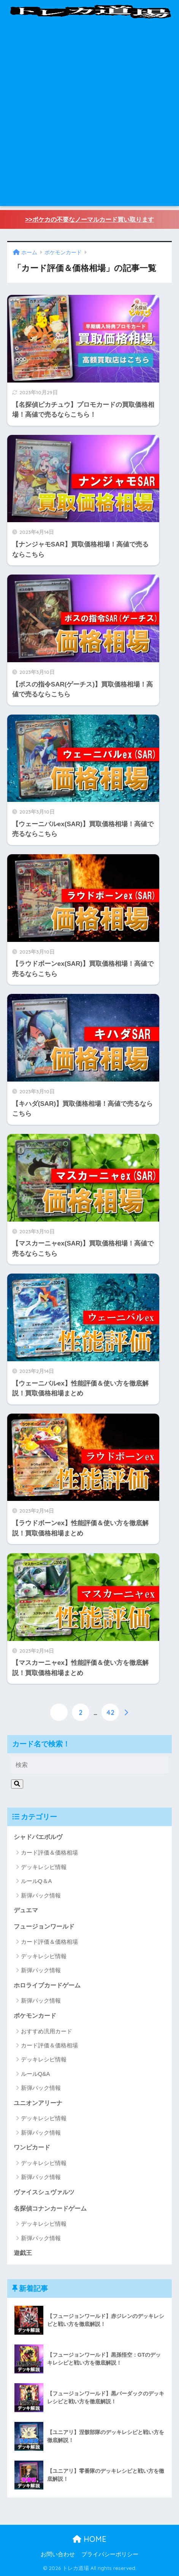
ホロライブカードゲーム (47, 1985)
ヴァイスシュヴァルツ (44, 2192)
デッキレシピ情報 (44, 1867)
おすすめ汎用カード (46, 2031)
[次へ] (126, 1712)
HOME (89, 2539)
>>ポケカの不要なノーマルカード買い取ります (89, 219)
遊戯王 (23, 2253)
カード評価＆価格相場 (49, 1852)
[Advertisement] (89, 116)
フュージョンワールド (44, 1926)
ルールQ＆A (36, 1881)
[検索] (17, 1784)
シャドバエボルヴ (38, 1837)
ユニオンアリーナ (38, 2103)
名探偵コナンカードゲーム (50, 2208)
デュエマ (26, 1910)
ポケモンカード (35, 2015)
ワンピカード (32, 2147)
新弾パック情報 (41, 1895)
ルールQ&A (35, 2074)
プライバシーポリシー (109, 2554)
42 (110, 1712)
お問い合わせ (58, 2554)
